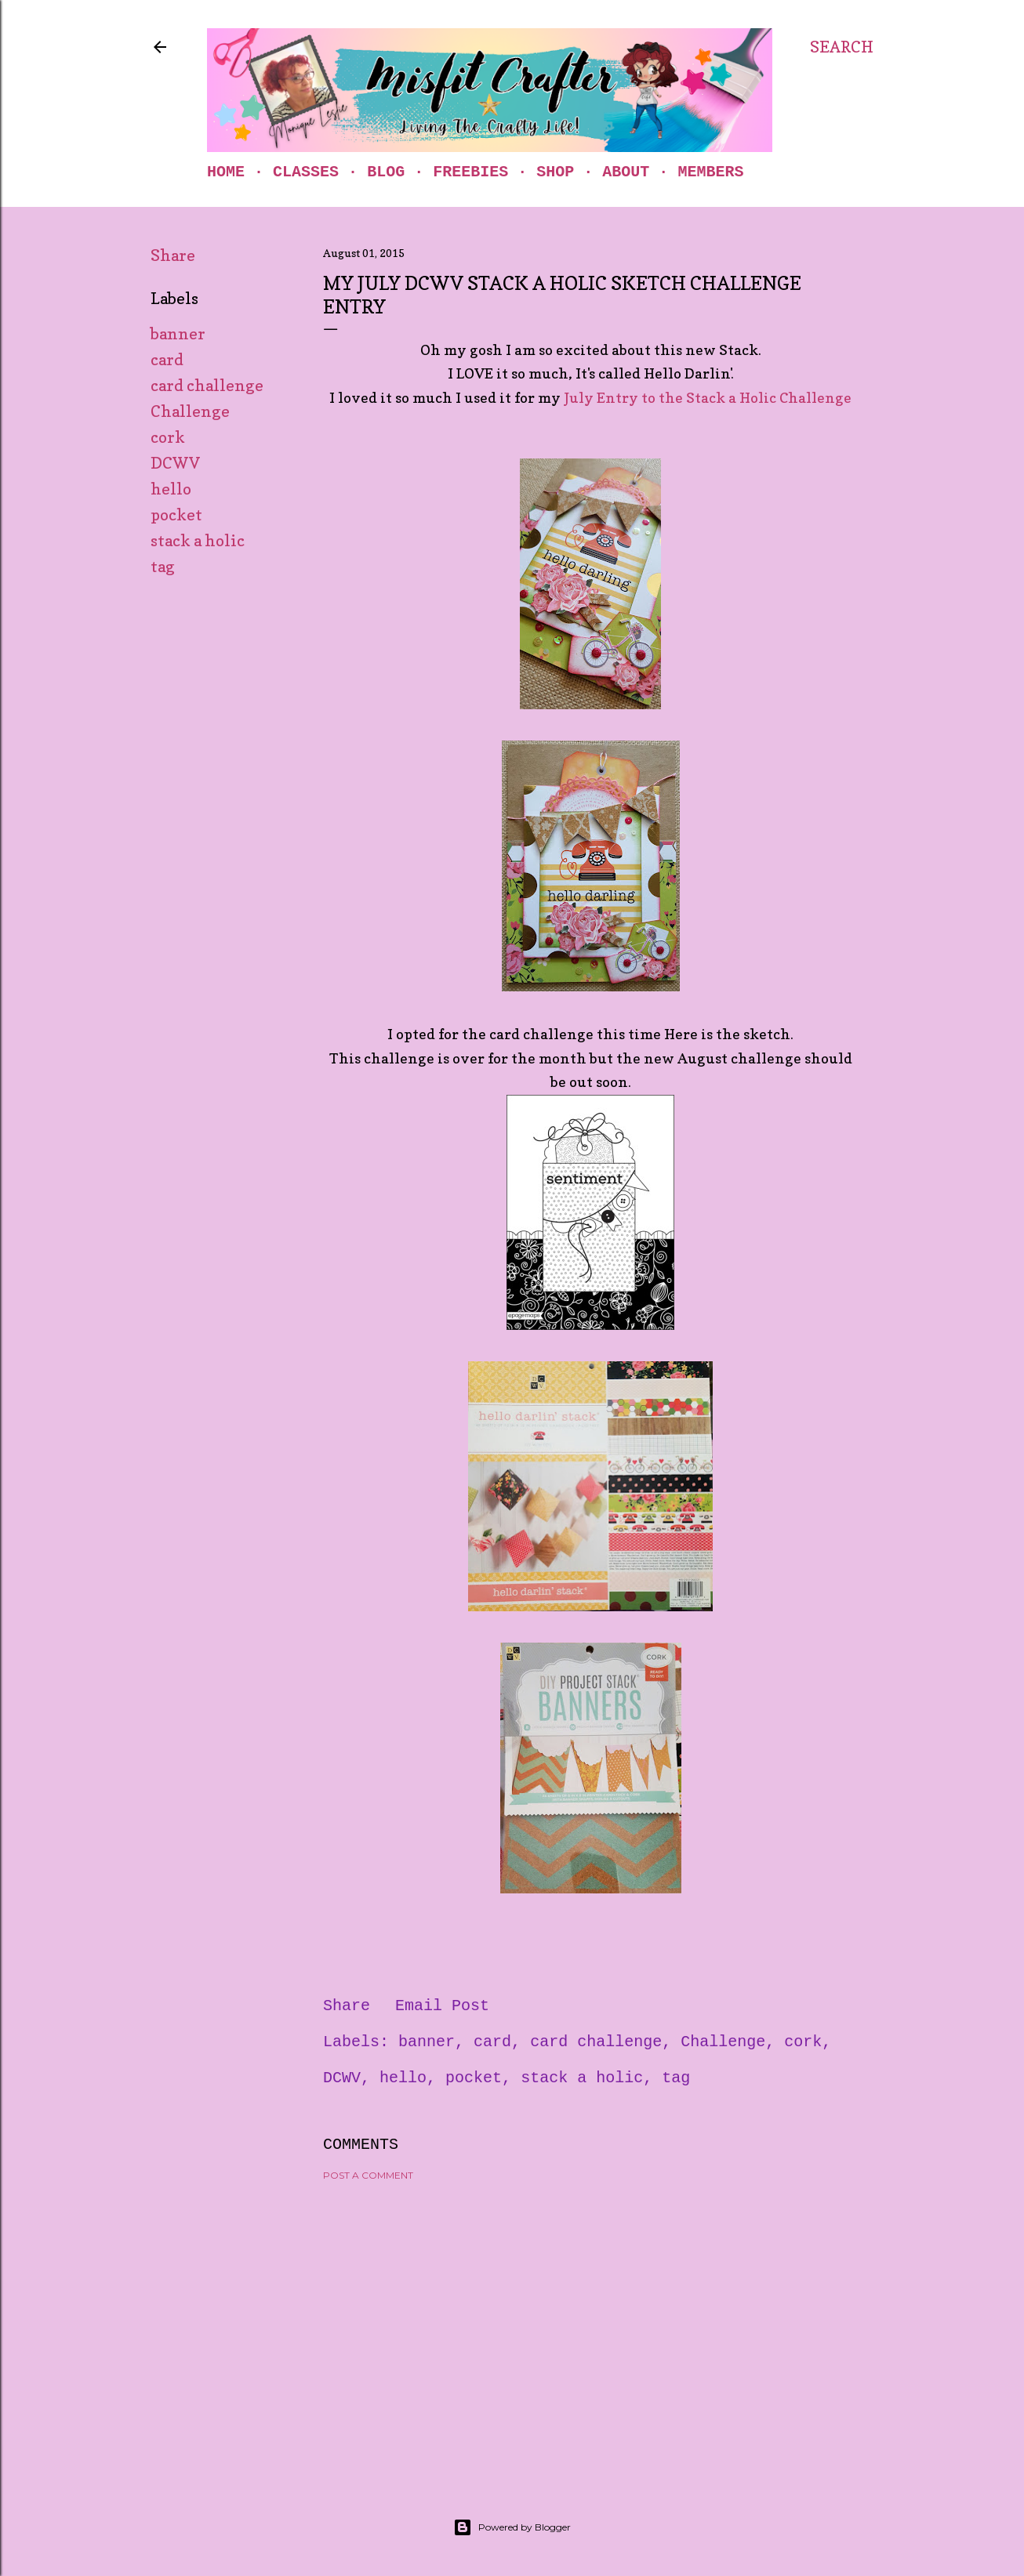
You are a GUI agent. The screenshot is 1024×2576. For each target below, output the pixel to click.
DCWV (175, 463)
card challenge (207, 385)
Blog (386, 172)
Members (710, 172)
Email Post (442, 2006)
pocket (176, 514)
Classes (306, 172)
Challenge (190, 411)
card (167, 359)
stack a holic (198, 540)
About (625, 172)
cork (168, 437)
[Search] (841, 47)
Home (226, 172)
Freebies (470, 172)
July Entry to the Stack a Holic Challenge (708, 397)
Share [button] (173, 255)
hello (171, 489)
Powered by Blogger (512, 2527)
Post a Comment (368, 2175)
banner (178, 333)
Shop (555, 172)
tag (163, 566)
